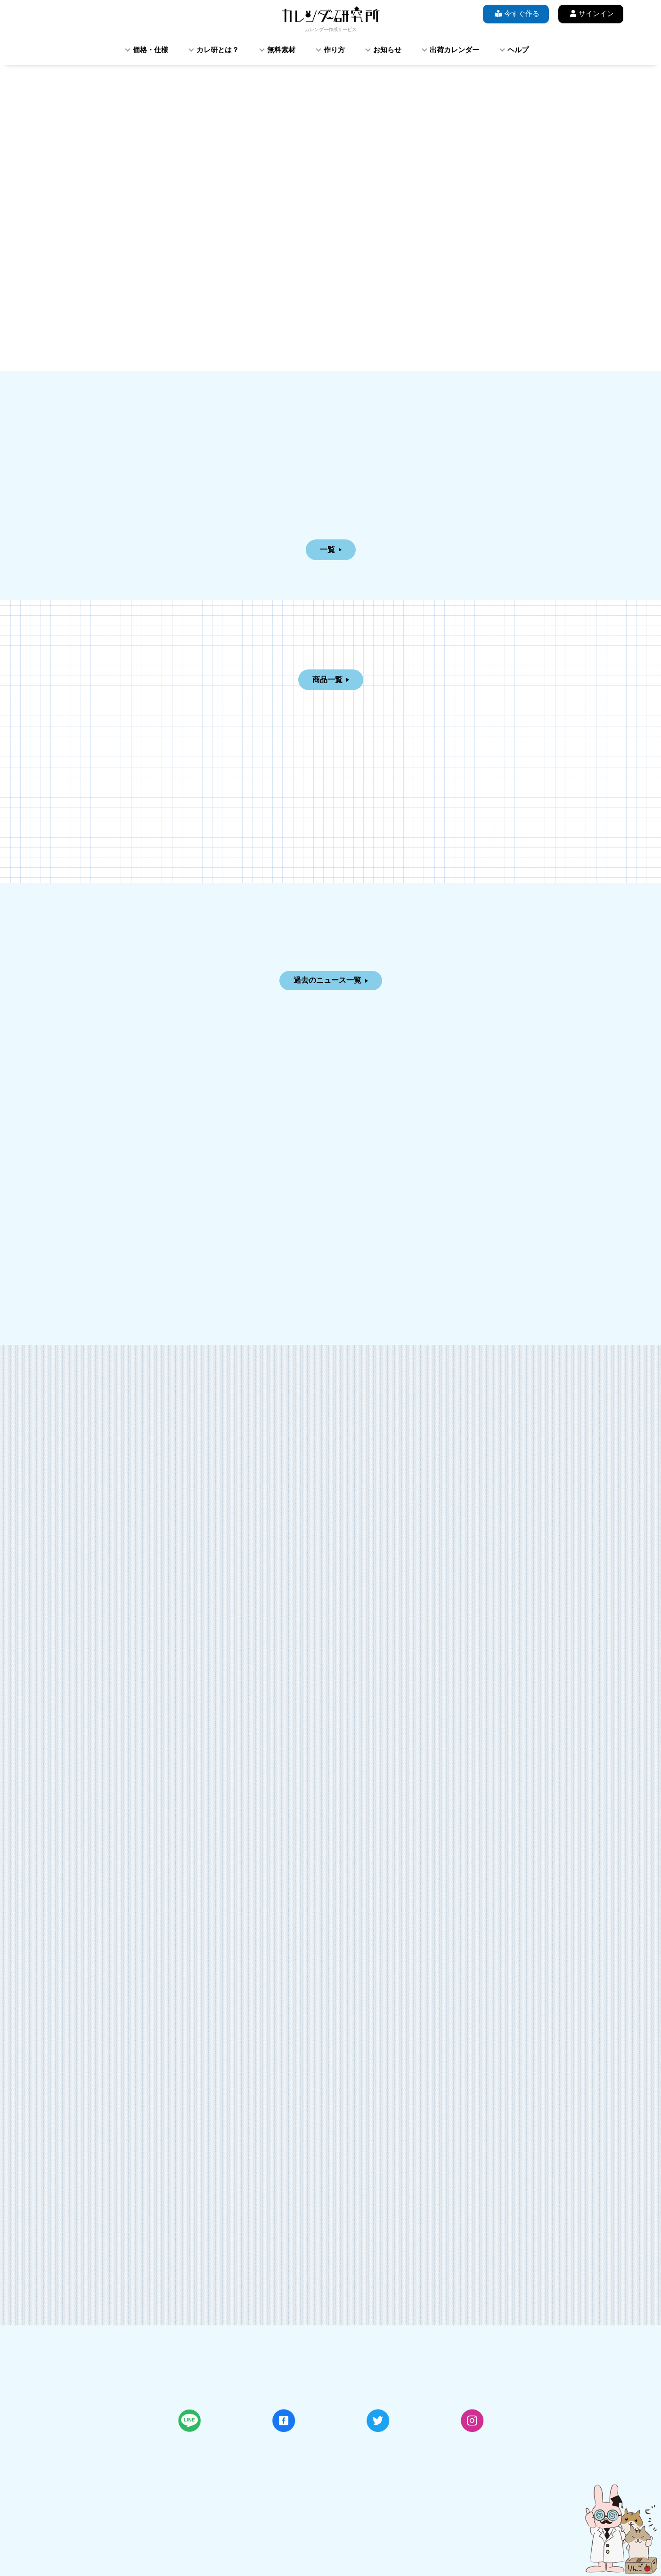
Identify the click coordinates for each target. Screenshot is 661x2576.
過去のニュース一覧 (327, 980)
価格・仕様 (150, 50)
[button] (100, 164)
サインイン (591, 13)
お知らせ (387, 50)
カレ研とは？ (217, 50)
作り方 (334, 50)
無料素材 (281, 50)
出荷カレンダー (454, 50)
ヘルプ (518, 50)
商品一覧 (327, 680)
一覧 (327, 550)
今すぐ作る (515, 13)
